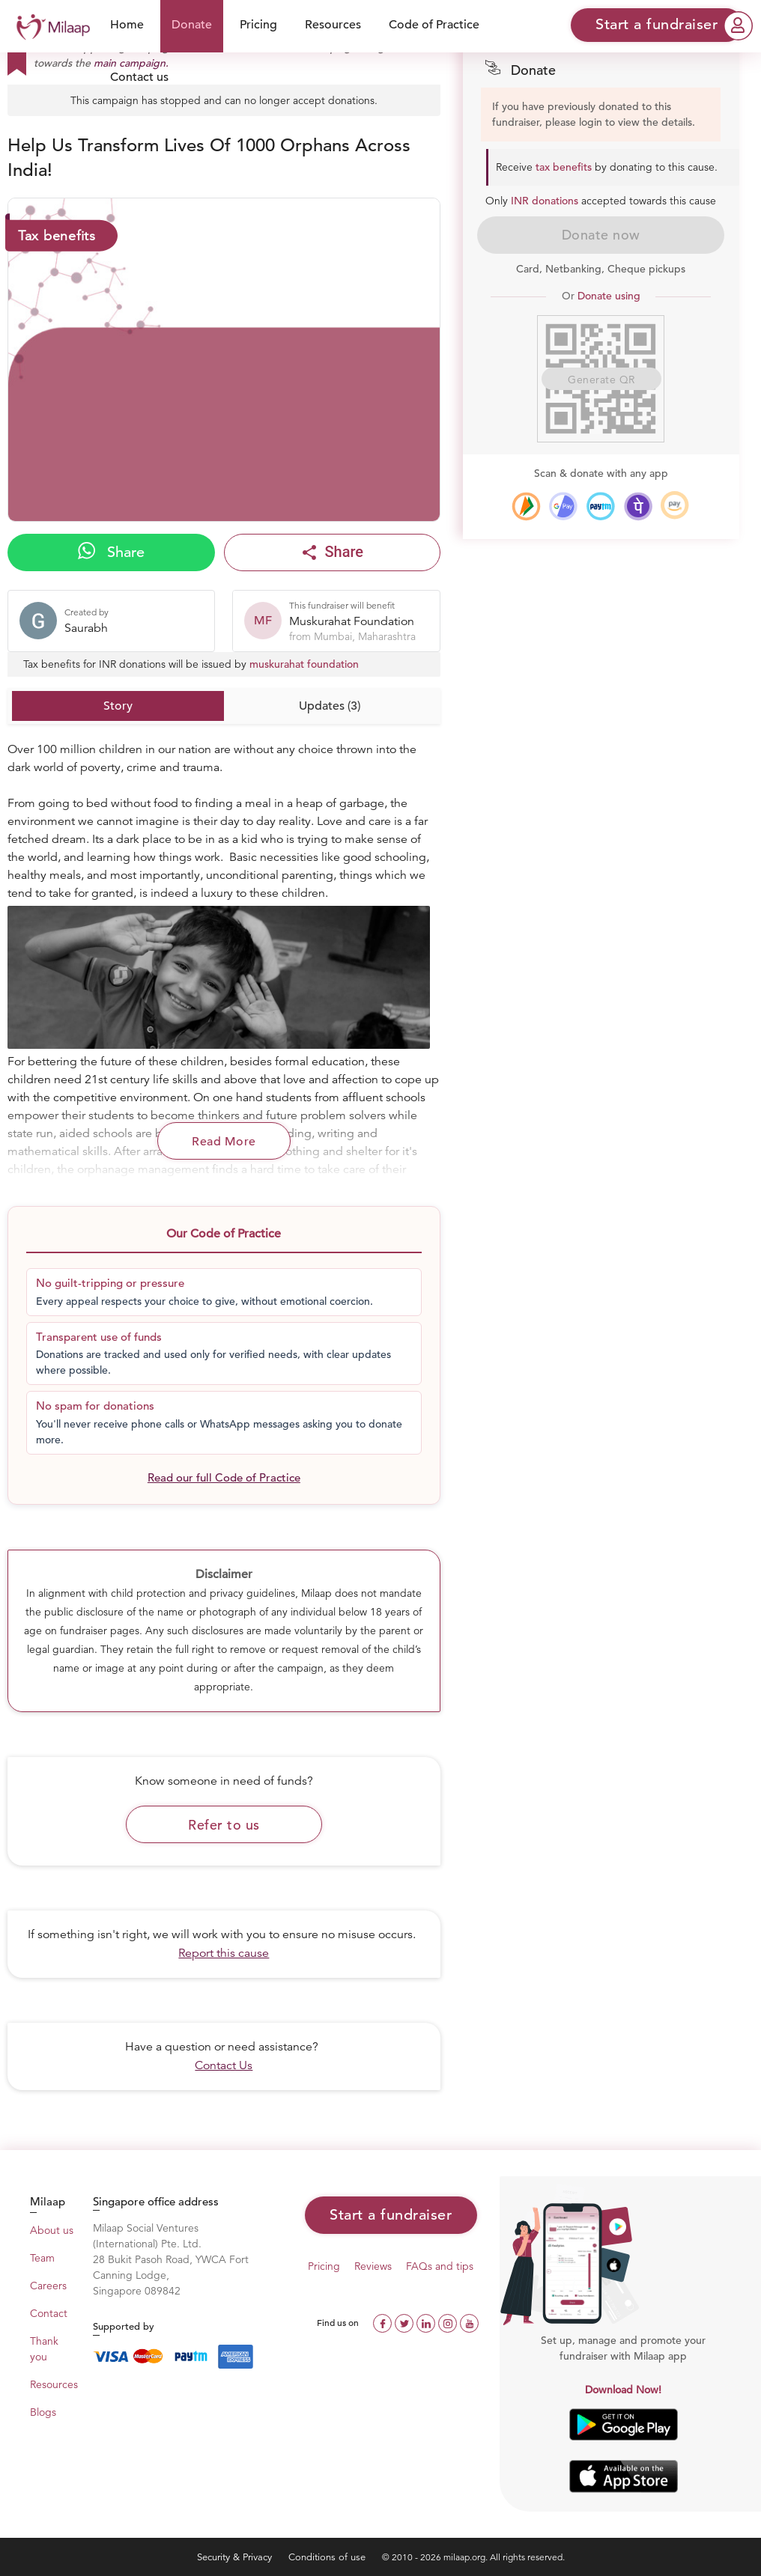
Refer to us (224, 1824)
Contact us (139, 77)
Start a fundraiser (391, 2214)
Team (42, 2258)
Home (127, 24)
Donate (192, 24)
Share (111, 551)
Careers (48, 2285)
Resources (333, 24)
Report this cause (223, 1953)
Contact (48, 2313)
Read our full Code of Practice (224, 1477)
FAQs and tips (439, 2266)
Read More (224, 1141)
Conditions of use (328, 2557)
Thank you (44, 2348)
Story (118, 705)
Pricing (258, 24)
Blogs (43, 2412)
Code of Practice (434, 24)
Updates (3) (329, 705)
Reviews (373, 2266)
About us (51, 2230)
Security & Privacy (236, 2557)
